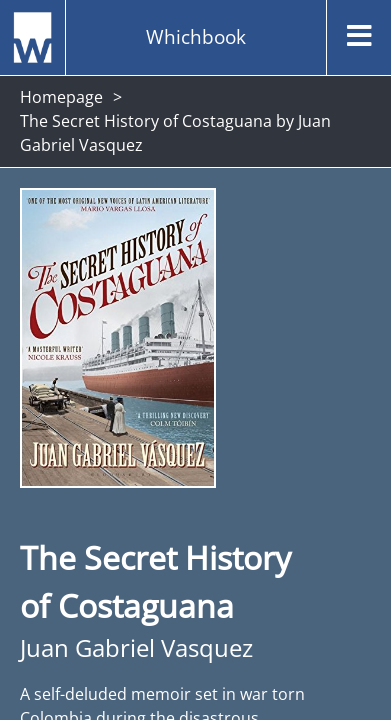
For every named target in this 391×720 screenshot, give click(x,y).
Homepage (61, 97)
